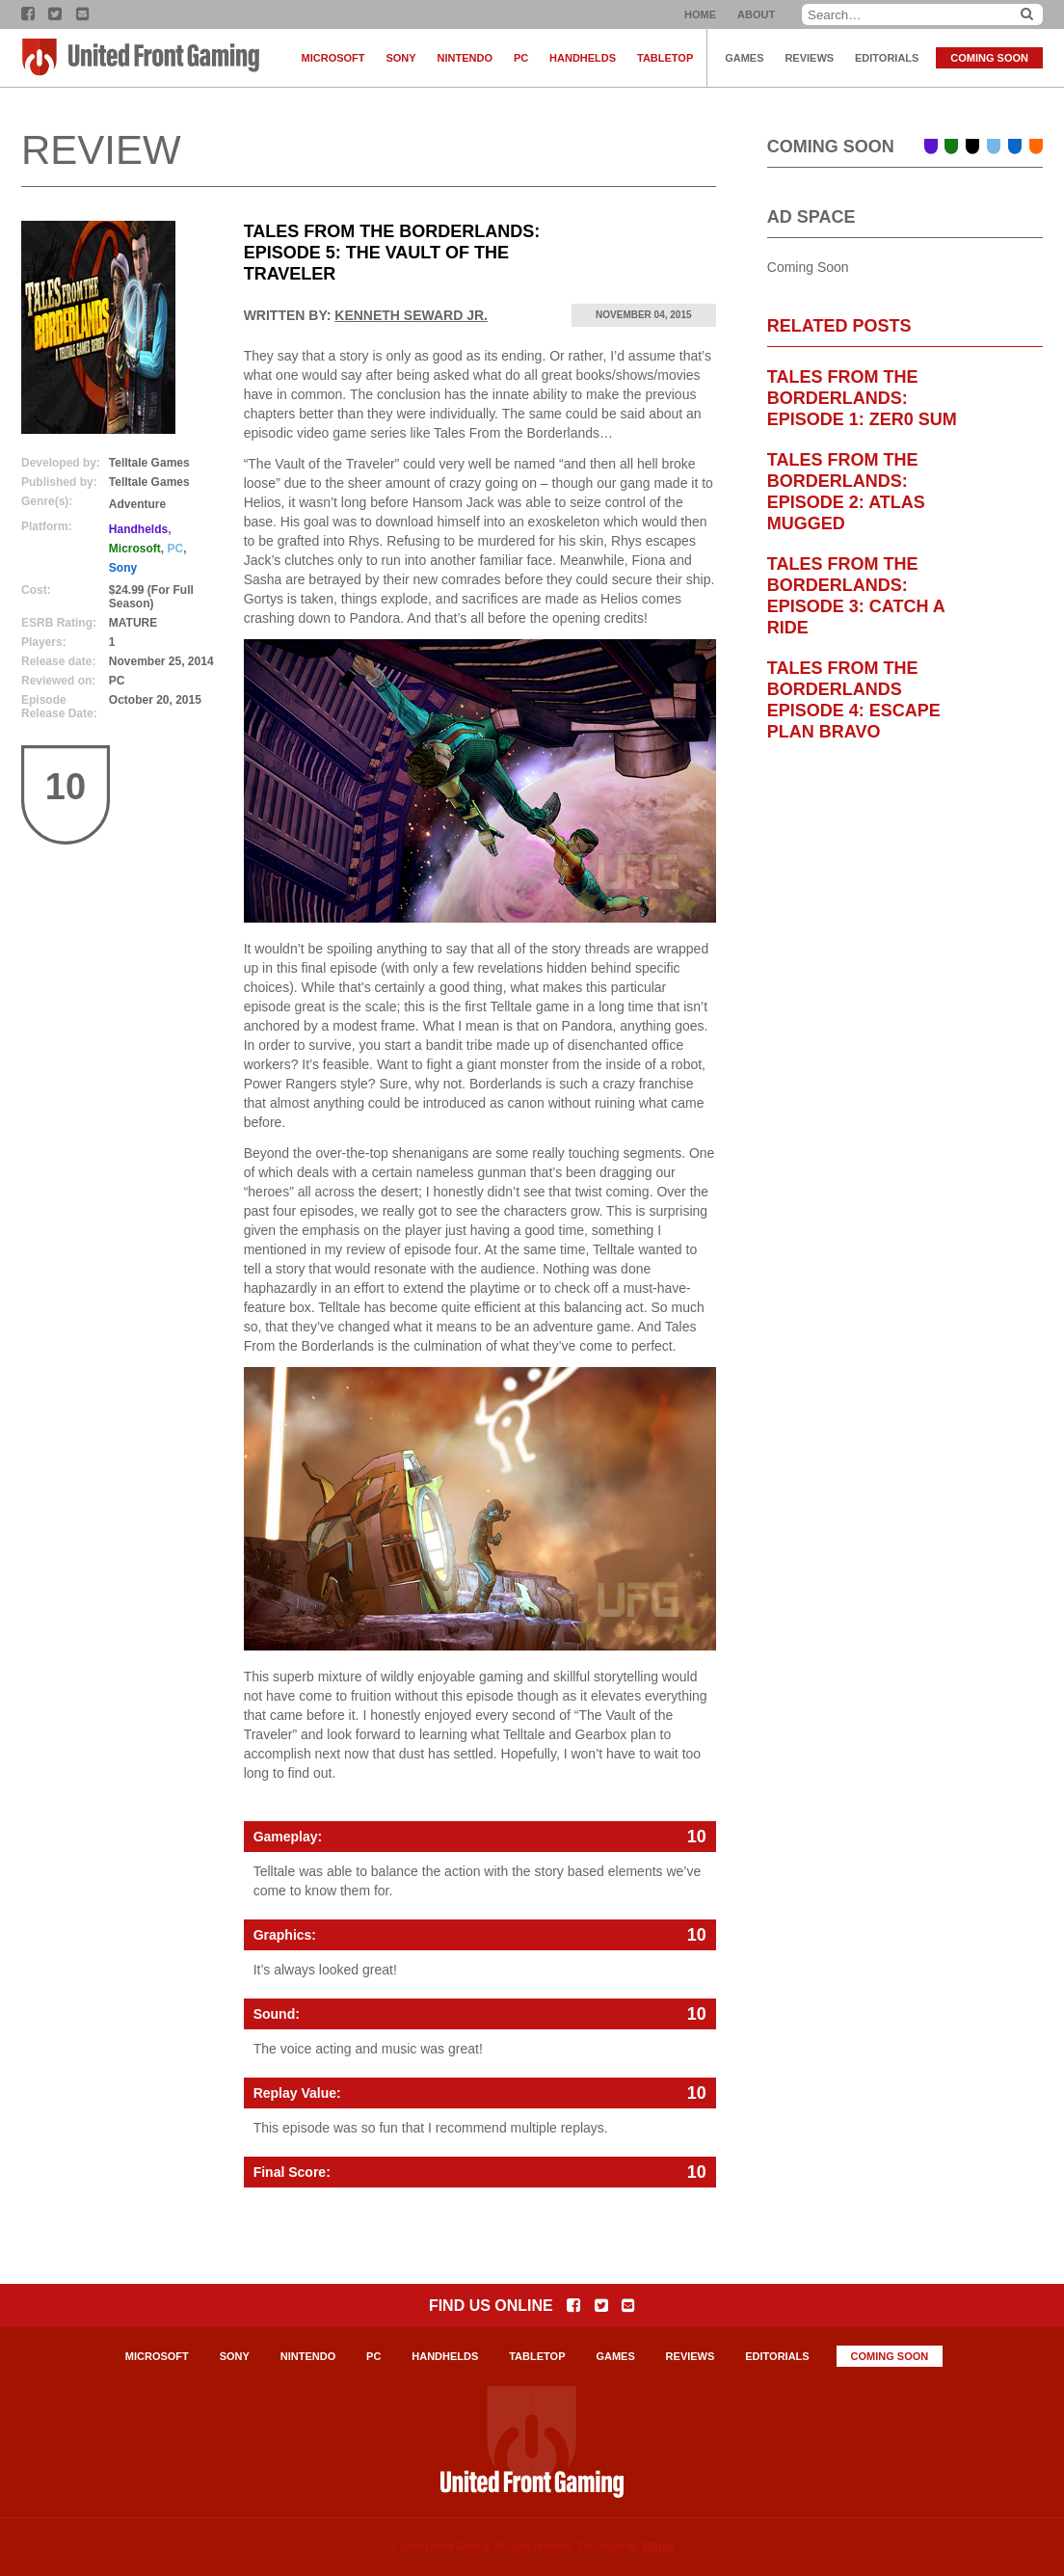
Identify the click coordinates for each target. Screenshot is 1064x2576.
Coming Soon (989, 58)
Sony (400, 58)
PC (521, 58)
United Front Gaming (141, 58)
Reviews (809, 58)
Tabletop (665, 58)
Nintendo (465, 58)
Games (744, 58)
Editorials (886, 58)
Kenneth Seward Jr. (411, 315)
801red (658, 2546)
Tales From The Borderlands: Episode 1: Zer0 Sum (862, 398)
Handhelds (582, 58)
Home (700, 14)
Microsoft (333, 58)
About (756, 14)
